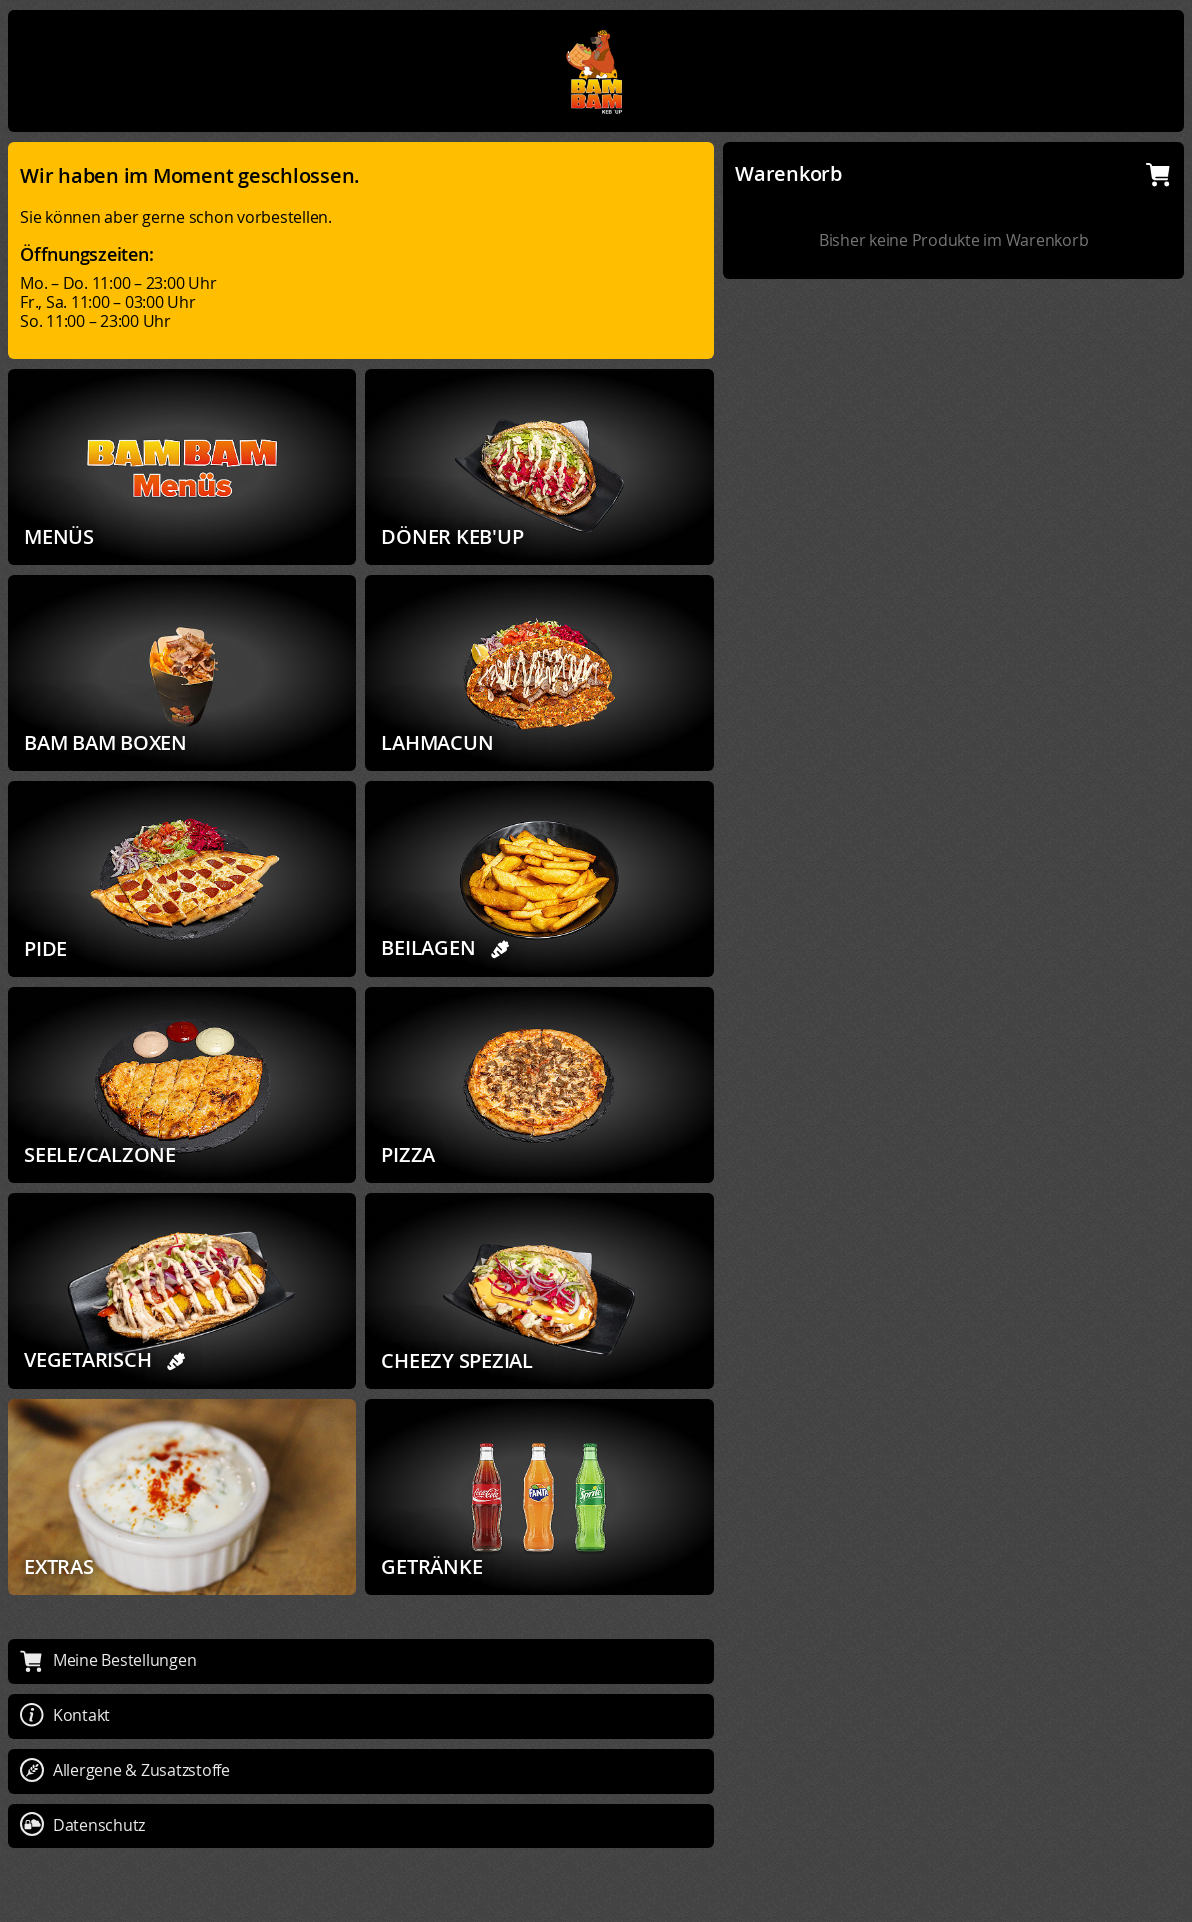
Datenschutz (82, 1825)
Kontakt (65, 1715)
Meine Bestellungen (108, 1660)
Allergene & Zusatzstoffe (125, 1770)
